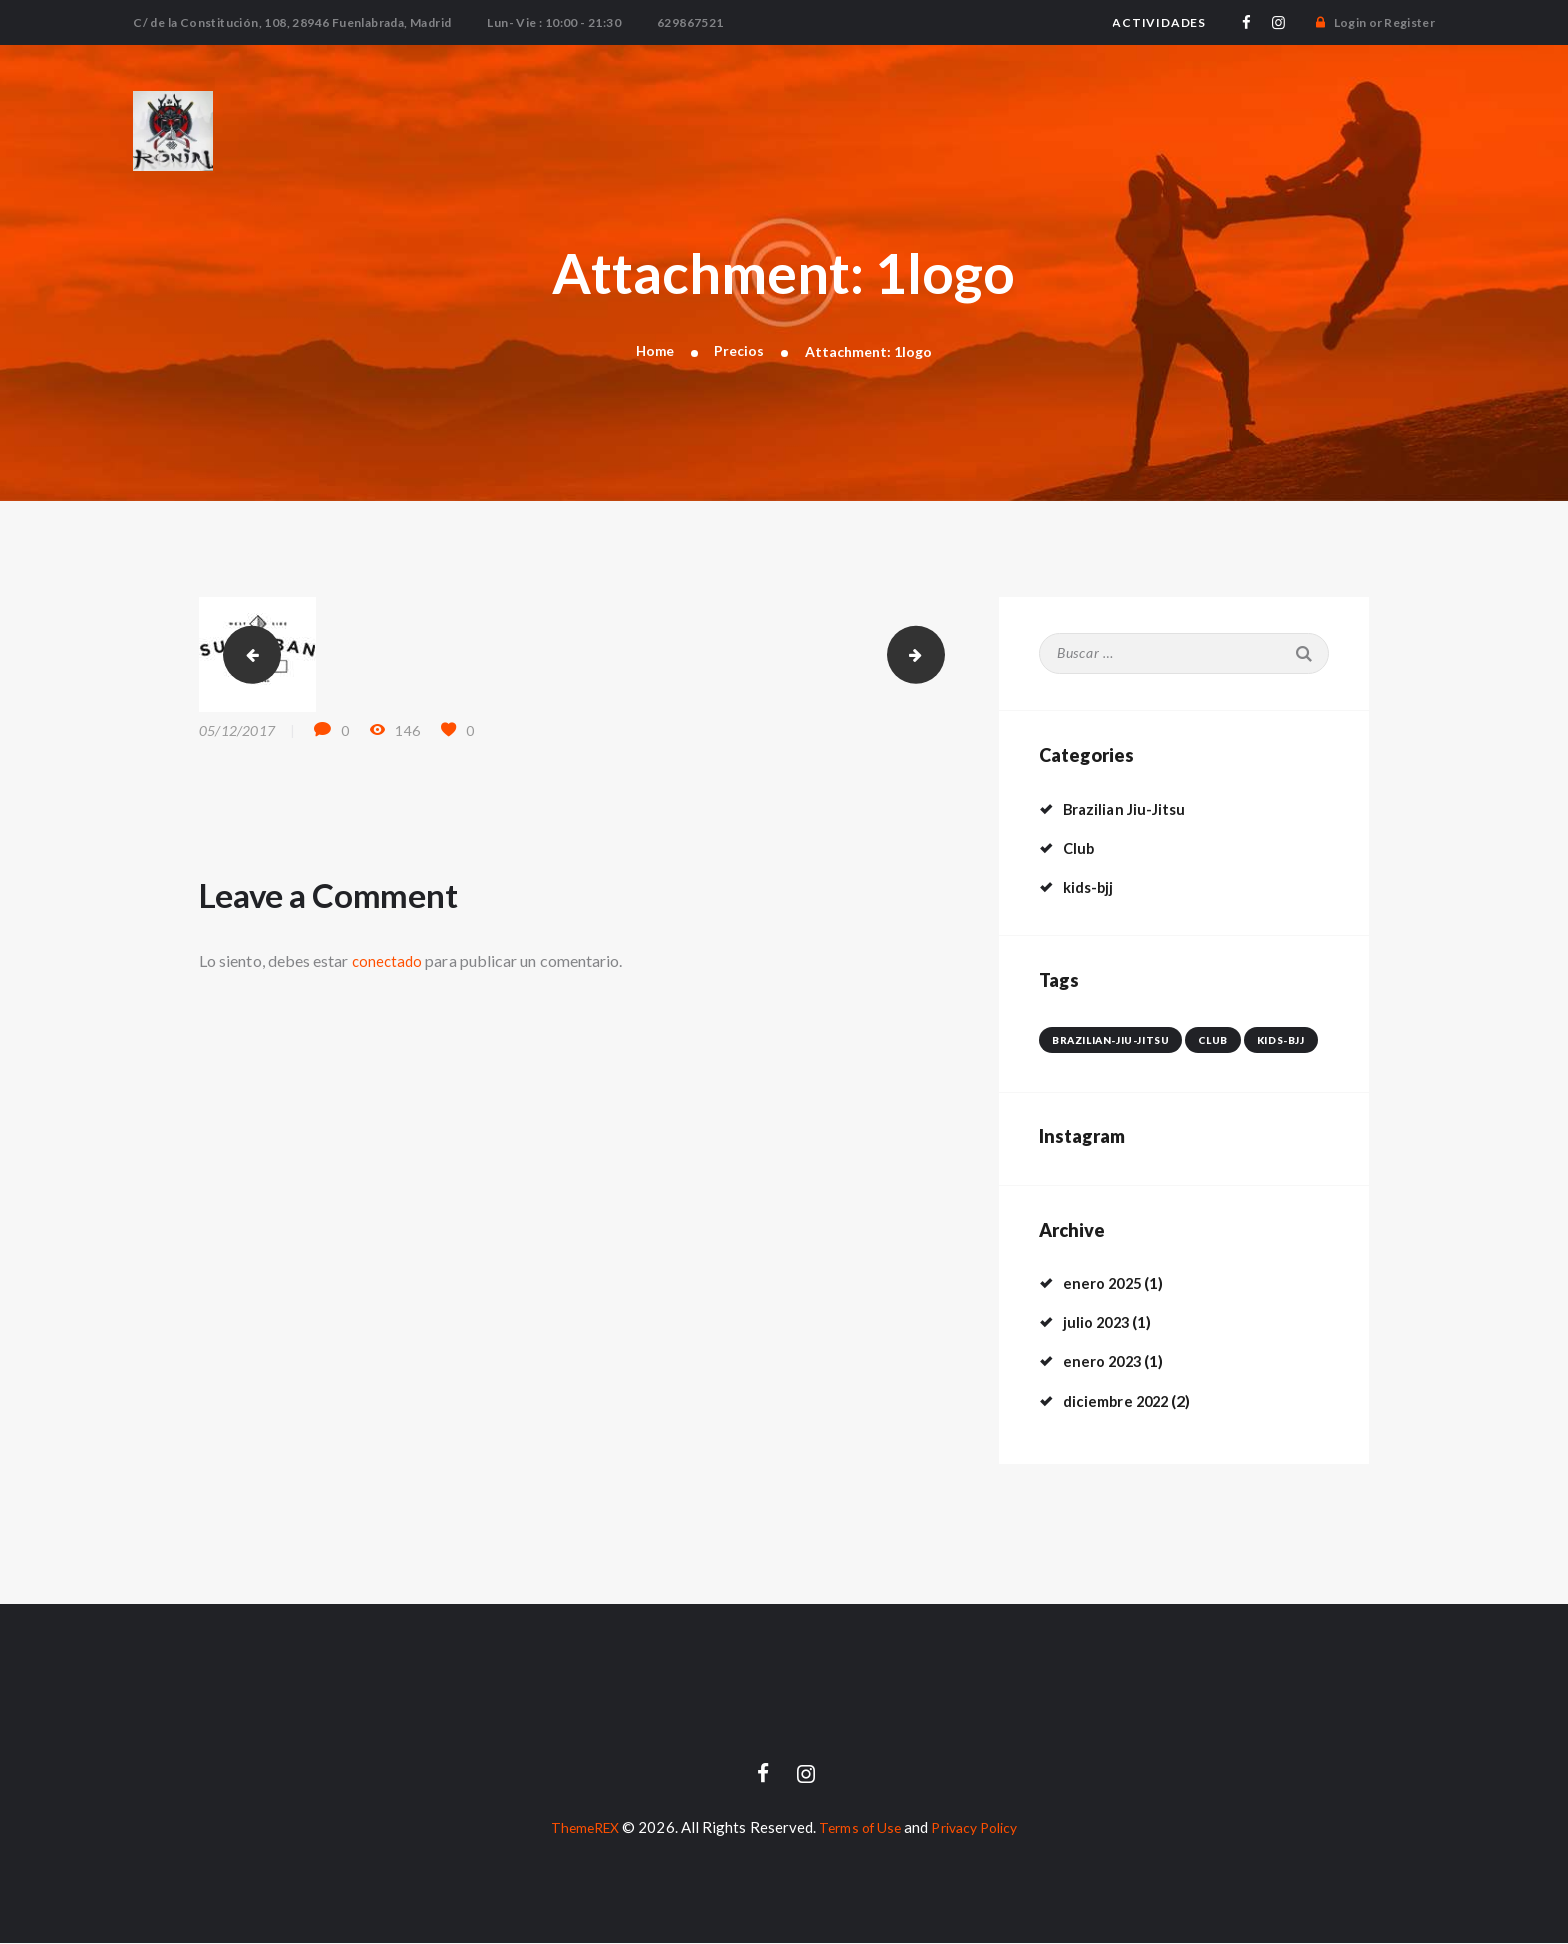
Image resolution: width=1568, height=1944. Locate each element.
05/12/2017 (237, 731)
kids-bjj (1091, 887)
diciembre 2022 (1120, 1400)
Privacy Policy (979, 1828)
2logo (937, 655)
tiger (247, 655)
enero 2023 (1105, 1361)
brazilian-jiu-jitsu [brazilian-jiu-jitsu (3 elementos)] (1107, 1040)
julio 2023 (1098, 1322)
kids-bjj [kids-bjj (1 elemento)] (1271, 1040)
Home (655, 351)
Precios (740, 351)
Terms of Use (857, 1828)
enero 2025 (1105, 1283)
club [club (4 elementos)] (1206, 1040)
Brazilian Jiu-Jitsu (1128, 809)
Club (1080, 848)
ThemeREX (577, 1828)
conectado (389, 961)
